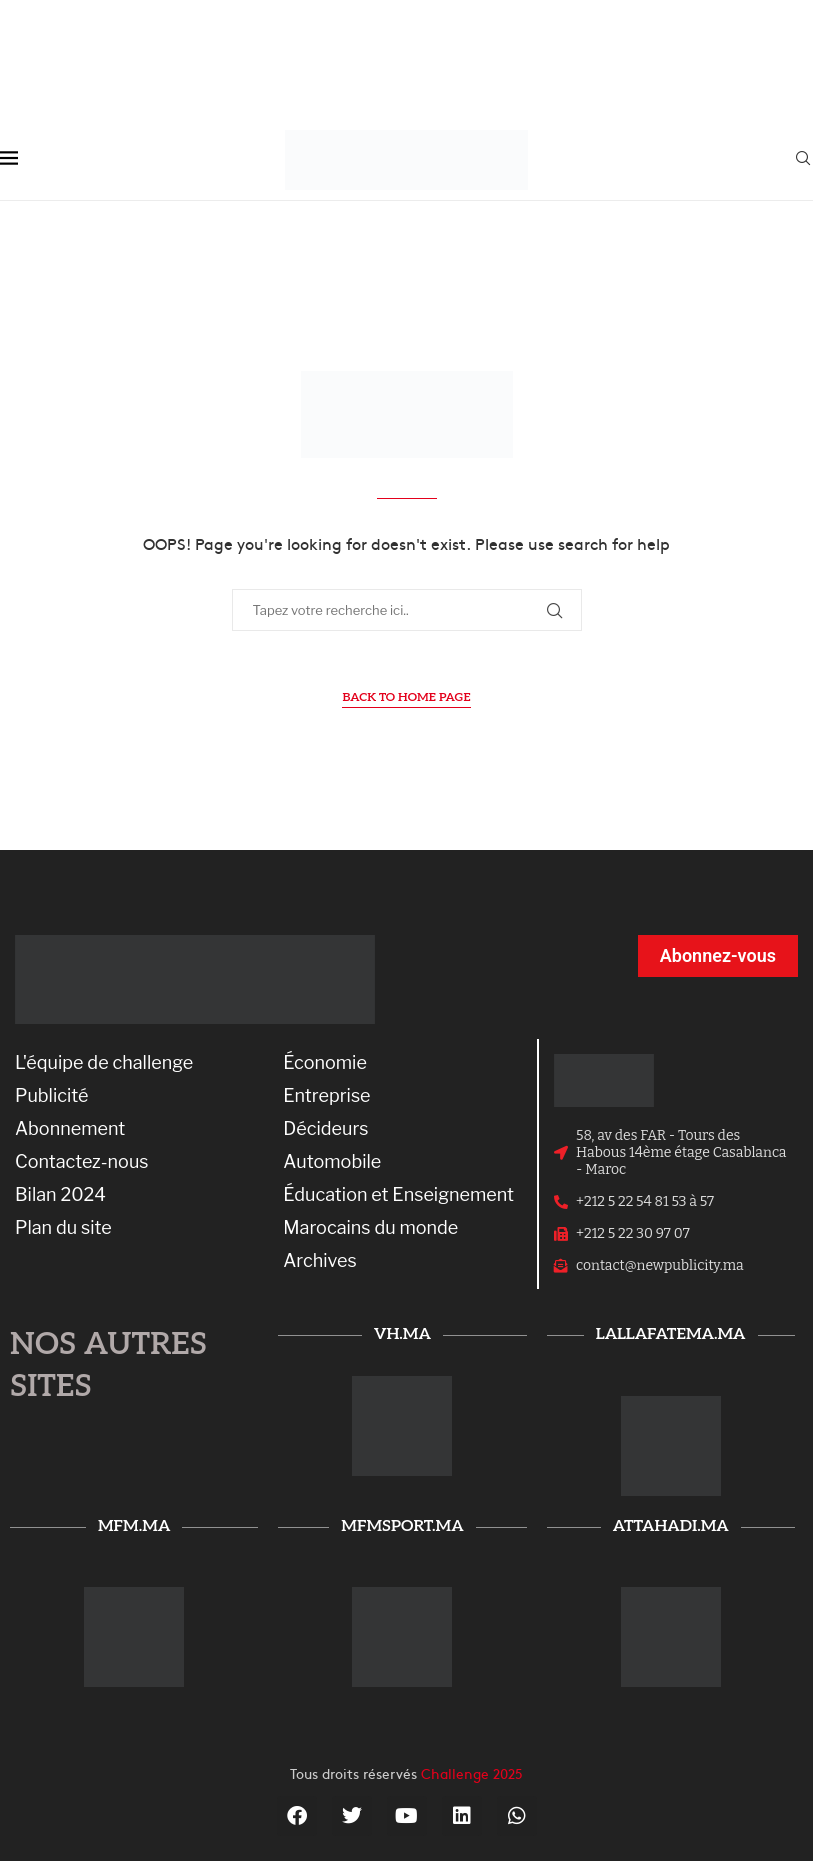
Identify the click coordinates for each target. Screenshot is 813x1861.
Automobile (332, 1162)
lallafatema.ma (671, 1334)
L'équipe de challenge (104, 1063)
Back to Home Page (406, 697)
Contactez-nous (82, 1162)
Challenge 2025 (472, 1773)
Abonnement (70, 1129)
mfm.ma (134, 1526)
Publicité (51, 1096)
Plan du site (63, 1228)
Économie (325, 1063)
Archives (319, 1261)
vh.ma (402, 1334)
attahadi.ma (671, 1526)
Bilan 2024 (60, 1195)
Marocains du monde (370, 1228)
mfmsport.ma (402, 1526)
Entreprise (326, 1096)
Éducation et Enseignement (398, 1195)
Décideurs (325, 1129)
